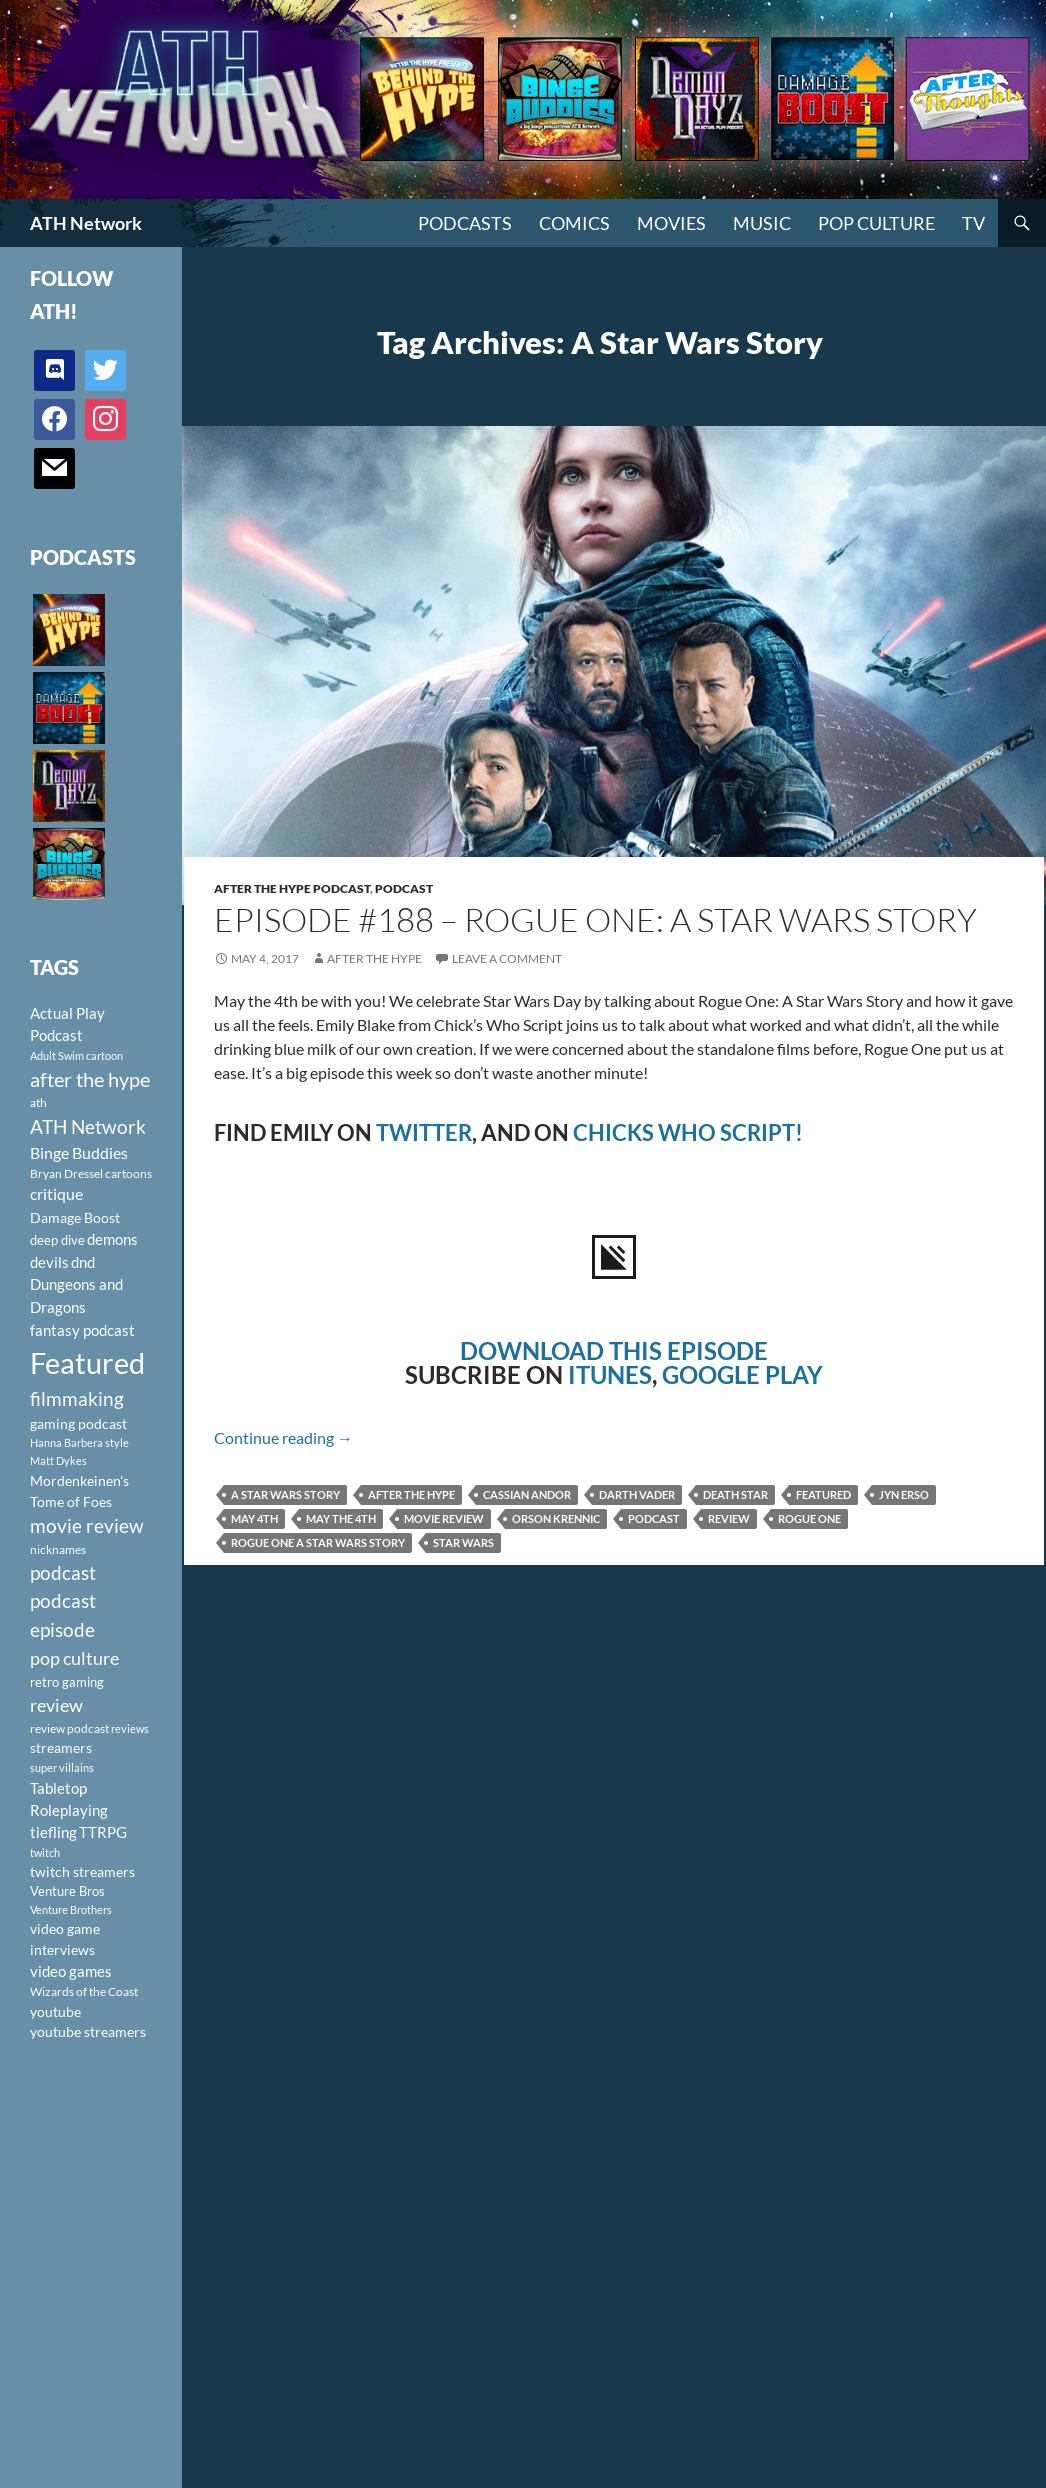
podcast (654, 1518)
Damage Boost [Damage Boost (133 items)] (75, 1217)
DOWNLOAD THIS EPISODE (614, 1350)
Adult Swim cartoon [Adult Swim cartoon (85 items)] (76, 1055)
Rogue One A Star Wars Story (318, 1542)
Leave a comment (507, 958)
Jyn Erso (904, 1494)
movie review (444, 1518)
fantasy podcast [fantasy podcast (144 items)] (82, 1330)
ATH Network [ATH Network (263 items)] (88, 1126)
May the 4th (341, 1518)
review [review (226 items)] (56, 1705)
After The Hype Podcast (292, 888)
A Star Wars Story (285, 1494)
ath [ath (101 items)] (38, 1102)
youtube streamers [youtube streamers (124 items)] (88, 2031)
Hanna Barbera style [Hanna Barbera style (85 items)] (79, 1442)
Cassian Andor (527, 1494)
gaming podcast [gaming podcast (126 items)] (78, 1423)
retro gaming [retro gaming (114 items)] (67, 1682)
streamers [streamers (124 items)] (61, 1747)
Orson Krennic (556, 1518)
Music (762, 223)
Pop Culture (876, 223)
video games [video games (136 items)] (71, 1971)
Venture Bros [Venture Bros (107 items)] (67, 1891)
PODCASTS (465, 223)
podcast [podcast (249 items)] (63, 1572)
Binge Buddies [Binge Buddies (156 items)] (79, 1153)
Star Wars (463, 1542)
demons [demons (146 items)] (112, 1239)
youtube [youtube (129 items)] (55, 2011)
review (729, 1518)
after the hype (411, 1494)
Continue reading (283, 1437)
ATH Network (86, 223)
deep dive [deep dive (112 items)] (57, 1240)
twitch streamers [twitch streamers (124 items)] (82, 1871)
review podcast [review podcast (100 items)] (69, 1728)
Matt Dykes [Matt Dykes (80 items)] (58, 1460)
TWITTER (424, 1132)
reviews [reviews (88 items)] (130, 1728)
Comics (574, 223)
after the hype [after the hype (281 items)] (90, 1079)
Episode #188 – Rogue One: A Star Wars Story (595, 919)
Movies (671, 223)
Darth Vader (637, 1494)
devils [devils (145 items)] (49, 1262)
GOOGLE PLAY (742, 1374)
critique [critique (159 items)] (56, 1194)
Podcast (404, 888)
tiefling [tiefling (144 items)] (53, 1832)
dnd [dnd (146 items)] (83, 1262)
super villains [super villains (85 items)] (62, 1767)
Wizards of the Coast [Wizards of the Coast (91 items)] (84, 1991)
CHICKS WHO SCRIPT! (688, 1132)
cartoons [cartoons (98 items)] (128, 1173)
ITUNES (610, 1374)
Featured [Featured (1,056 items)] (87, 1362)
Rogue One (809, 1518)
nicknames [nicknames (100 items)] (58, 1549)
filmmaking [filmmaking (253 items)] (77, 1398)
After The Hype (374, 958)
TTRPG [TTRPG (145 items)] (103, 1832)
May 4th (254, 1518)
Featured (823, 1494)
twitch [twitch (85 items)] (45, 1852)
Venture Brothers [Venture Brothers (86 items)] (71, 1909)
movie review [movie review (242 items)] (87, 1526)
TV (973, 223)
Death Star (735, 1494)
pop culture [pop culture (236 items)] (74, 1658)
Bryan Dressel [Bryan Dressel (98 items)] (66, 1173)
